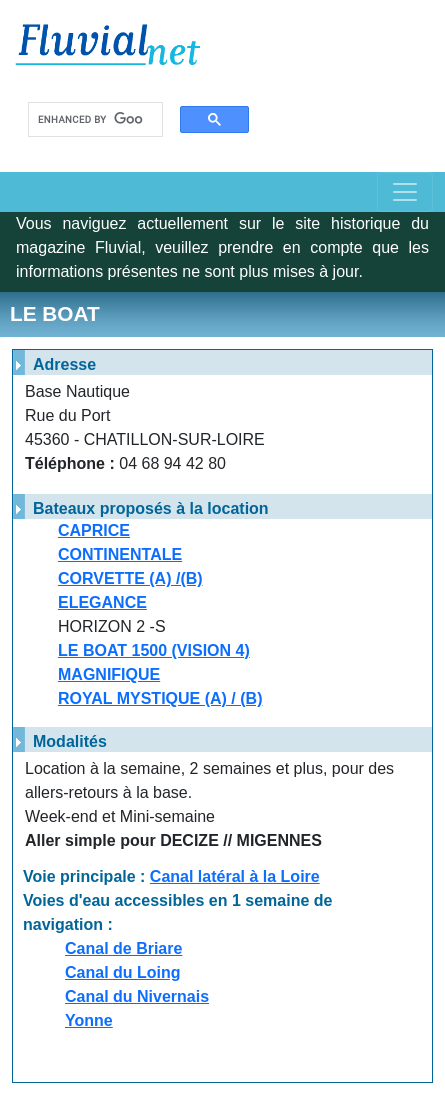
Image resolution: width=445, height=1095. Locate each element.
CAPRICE (94, 530)
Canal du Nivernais (137, 996)
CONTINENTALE (120, 554)
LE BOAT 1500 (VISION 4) (154, 650)
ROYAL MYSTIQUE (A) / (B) (160, 698)
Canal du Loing (123, 972)
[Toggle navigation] (405, 192)
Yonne (89, 1020)
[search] (90, 120)
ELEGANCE (102, 602)
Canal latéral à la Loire (235, 876)
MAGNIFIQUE (109, 674)
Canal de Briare (123, 948)
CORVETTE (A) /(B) (130, 578)
